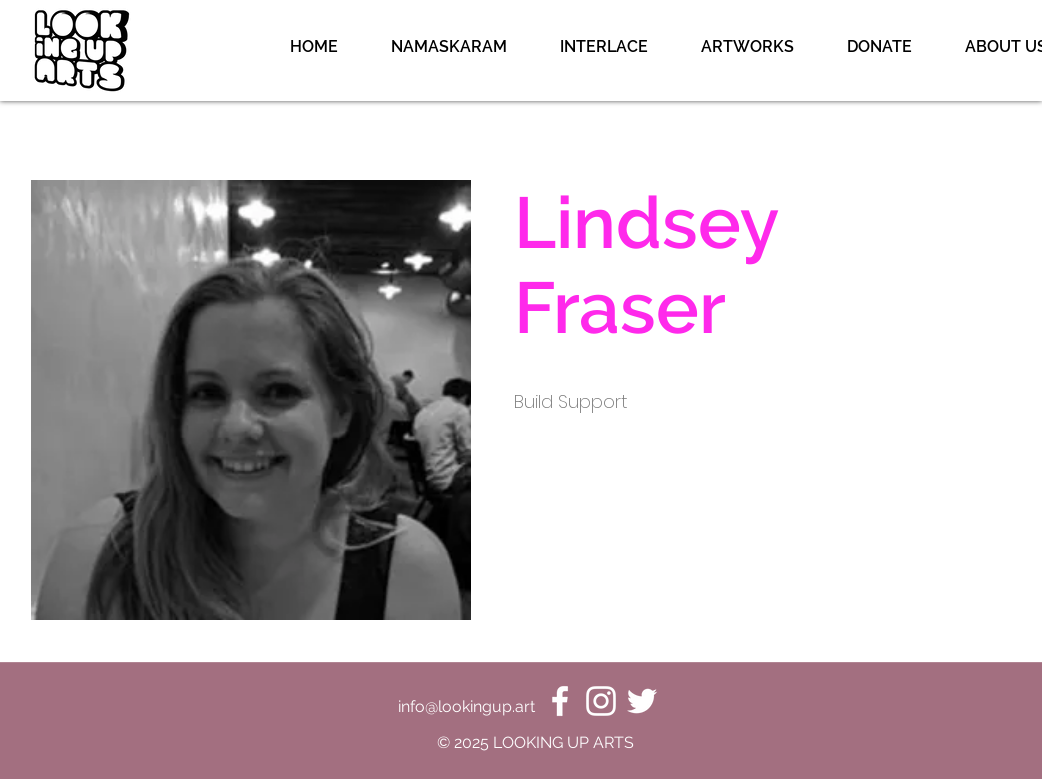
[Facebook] (560, 701)
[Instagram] (601, 701)
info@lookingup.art (466, 706)
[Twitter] (642, 701)
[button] (747, 47)
